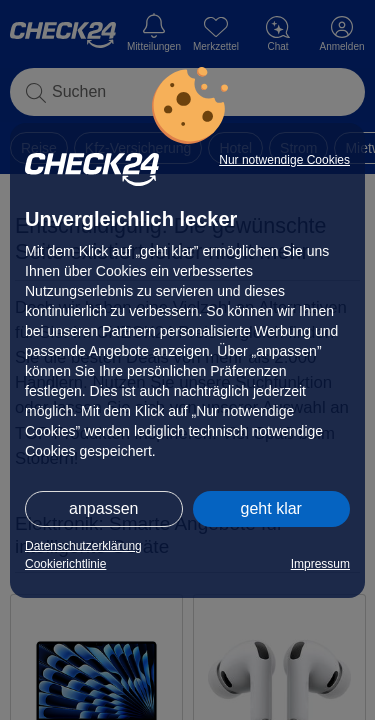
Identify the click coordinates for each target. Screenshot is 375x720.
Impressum (320, 564)
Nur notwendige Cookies (284, 160)
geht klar (271, 508)
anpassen (103, 508)
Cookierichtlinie (65, 564)
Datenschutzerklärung (83, 546)
